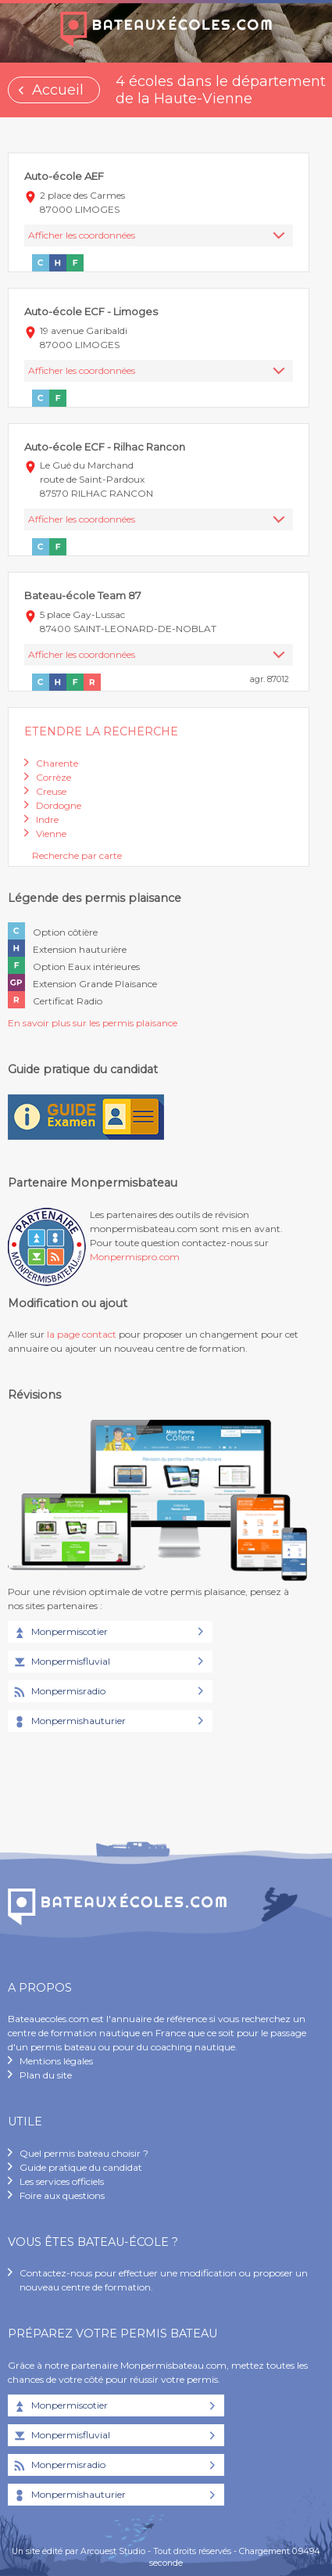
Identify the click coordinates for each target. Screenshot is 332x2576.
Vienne (51, 833)
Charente (57, 763)
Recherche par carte (77, 855)
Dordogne (58, 805)
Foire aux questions (62, 2195)
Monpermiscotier (60, 1632)
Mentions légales (56, 2061)
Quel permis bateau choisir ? (84, 2153)
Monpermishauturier (69, 1722)
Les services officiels (62, 2181)
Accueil (58, 90)
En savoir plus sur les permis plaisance (92, 1023)
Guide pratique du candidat (81, 2167)
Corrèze (53, 777)
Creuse (51, 791)
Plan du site (46, 2075)
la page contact (81, 1334)
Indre (47, 819)
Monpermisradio (58, 1692)
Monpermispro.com (135, 1257)
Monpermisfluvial (61, 1662)
